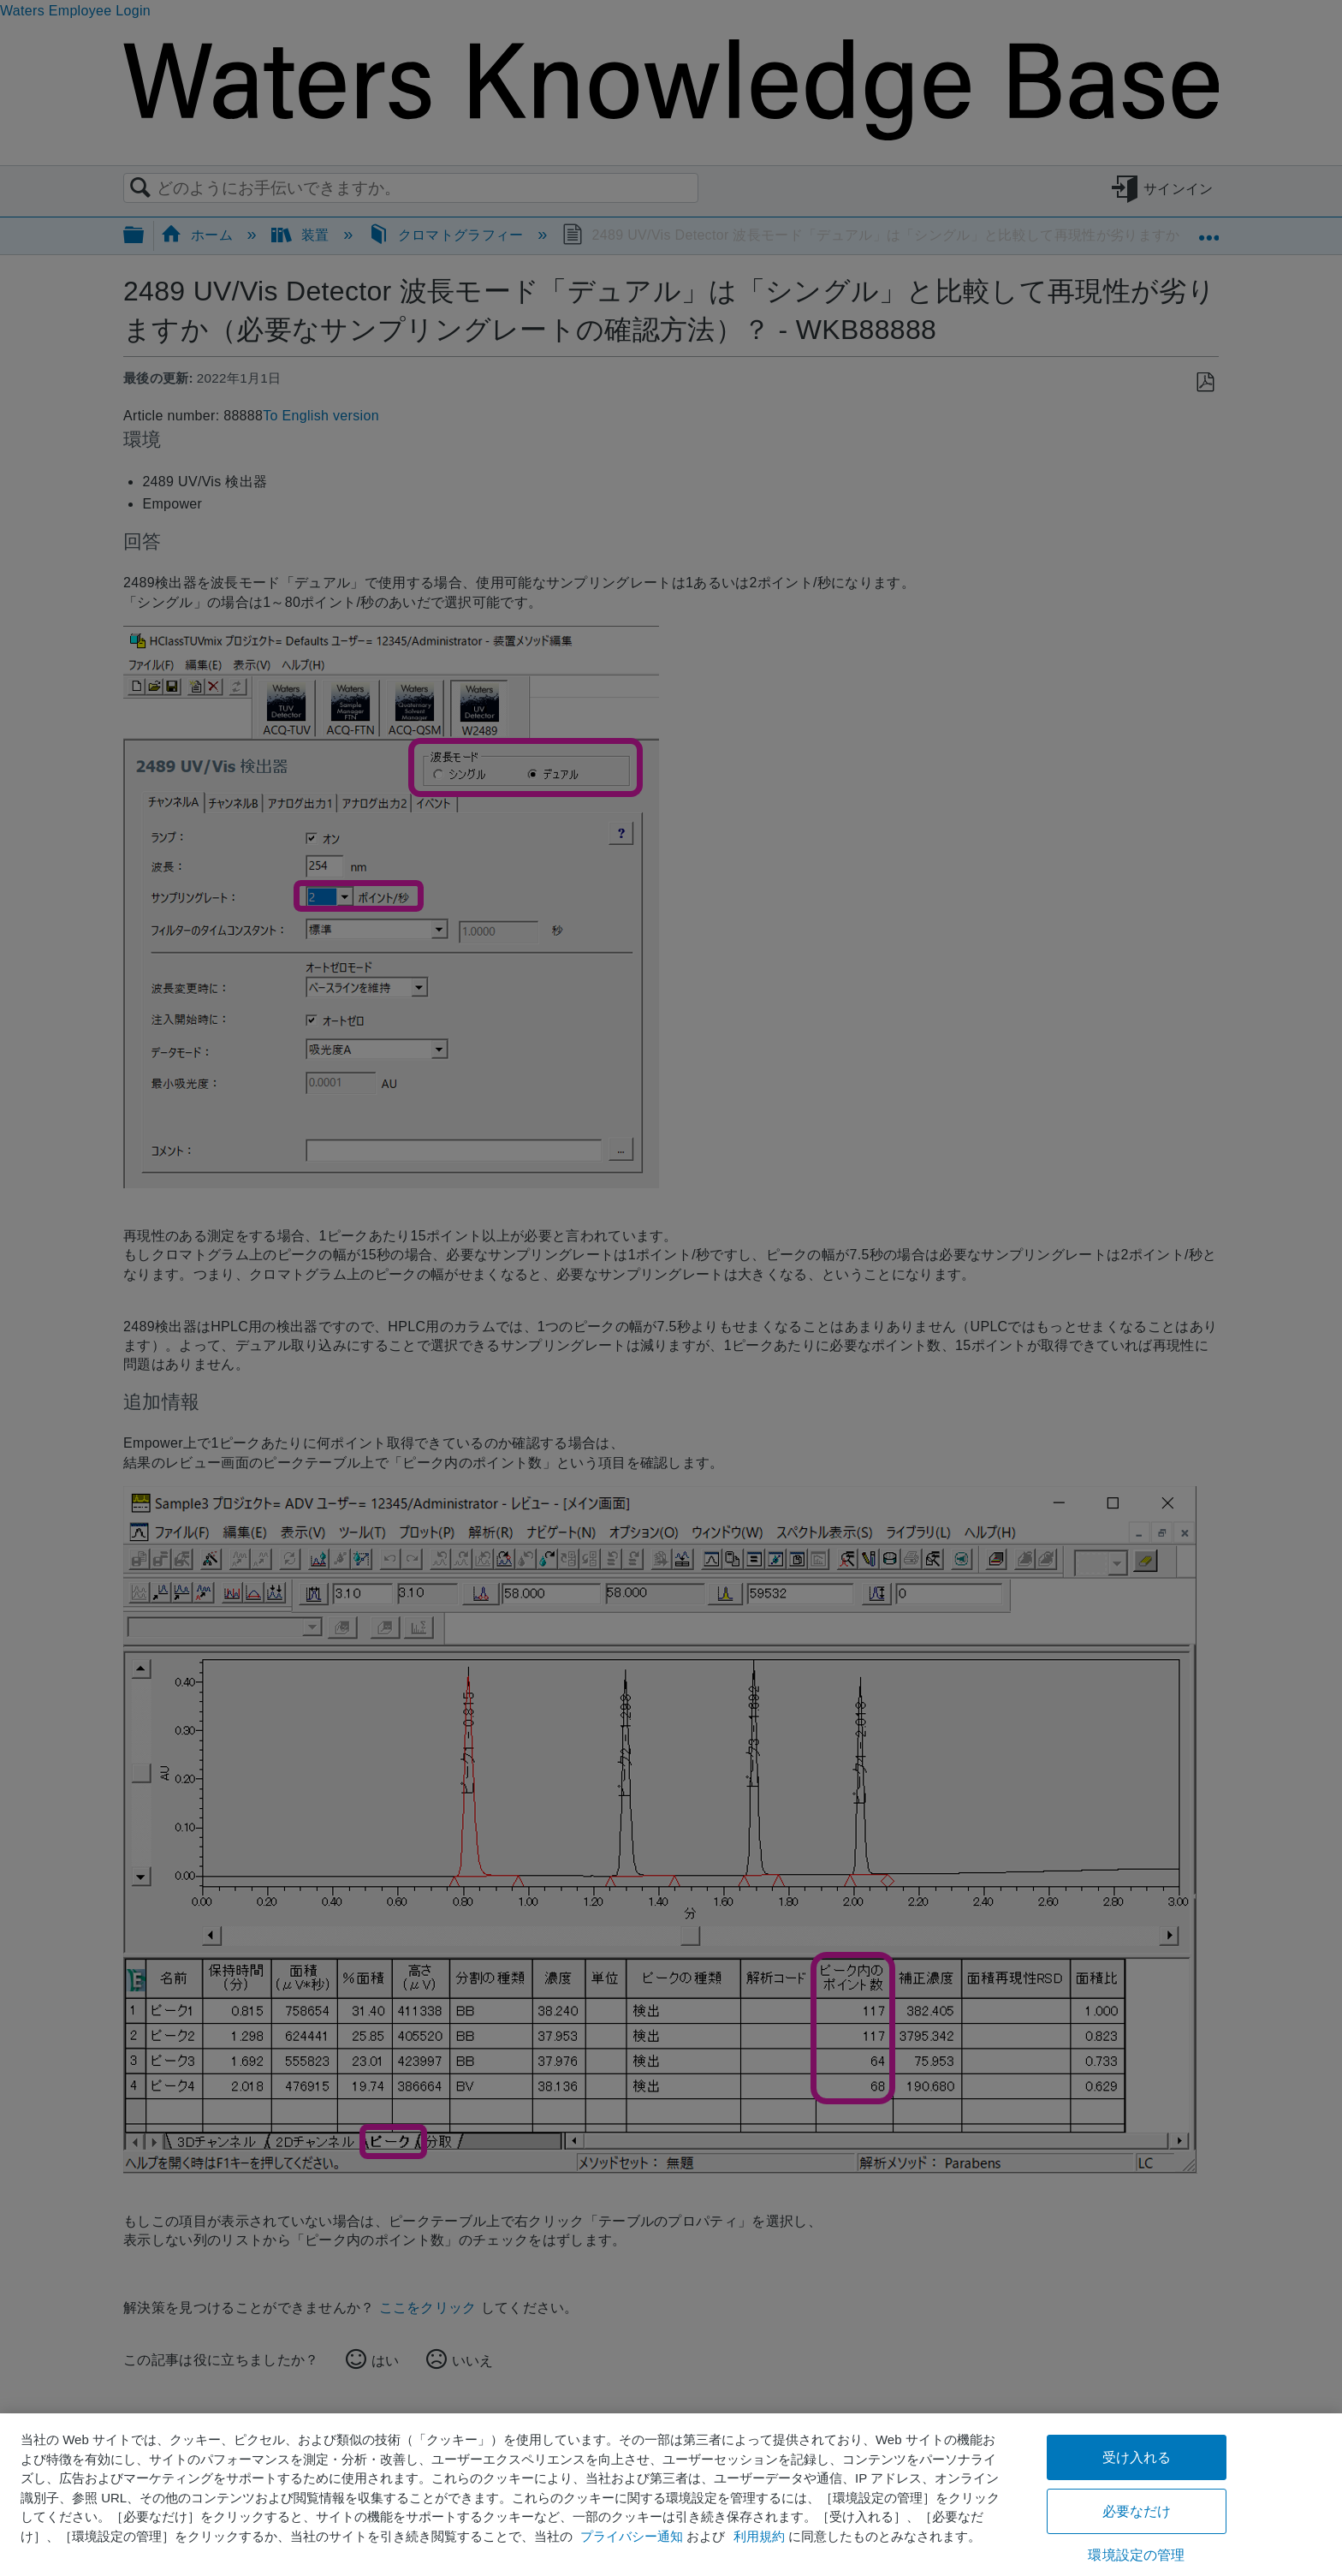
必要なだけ (1137, 2511)
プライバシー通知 (631, 2536)
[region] (671, 2494)
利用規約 (759, 2536)
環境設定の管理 (1136, 2555)
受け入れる (1137, 2457)
